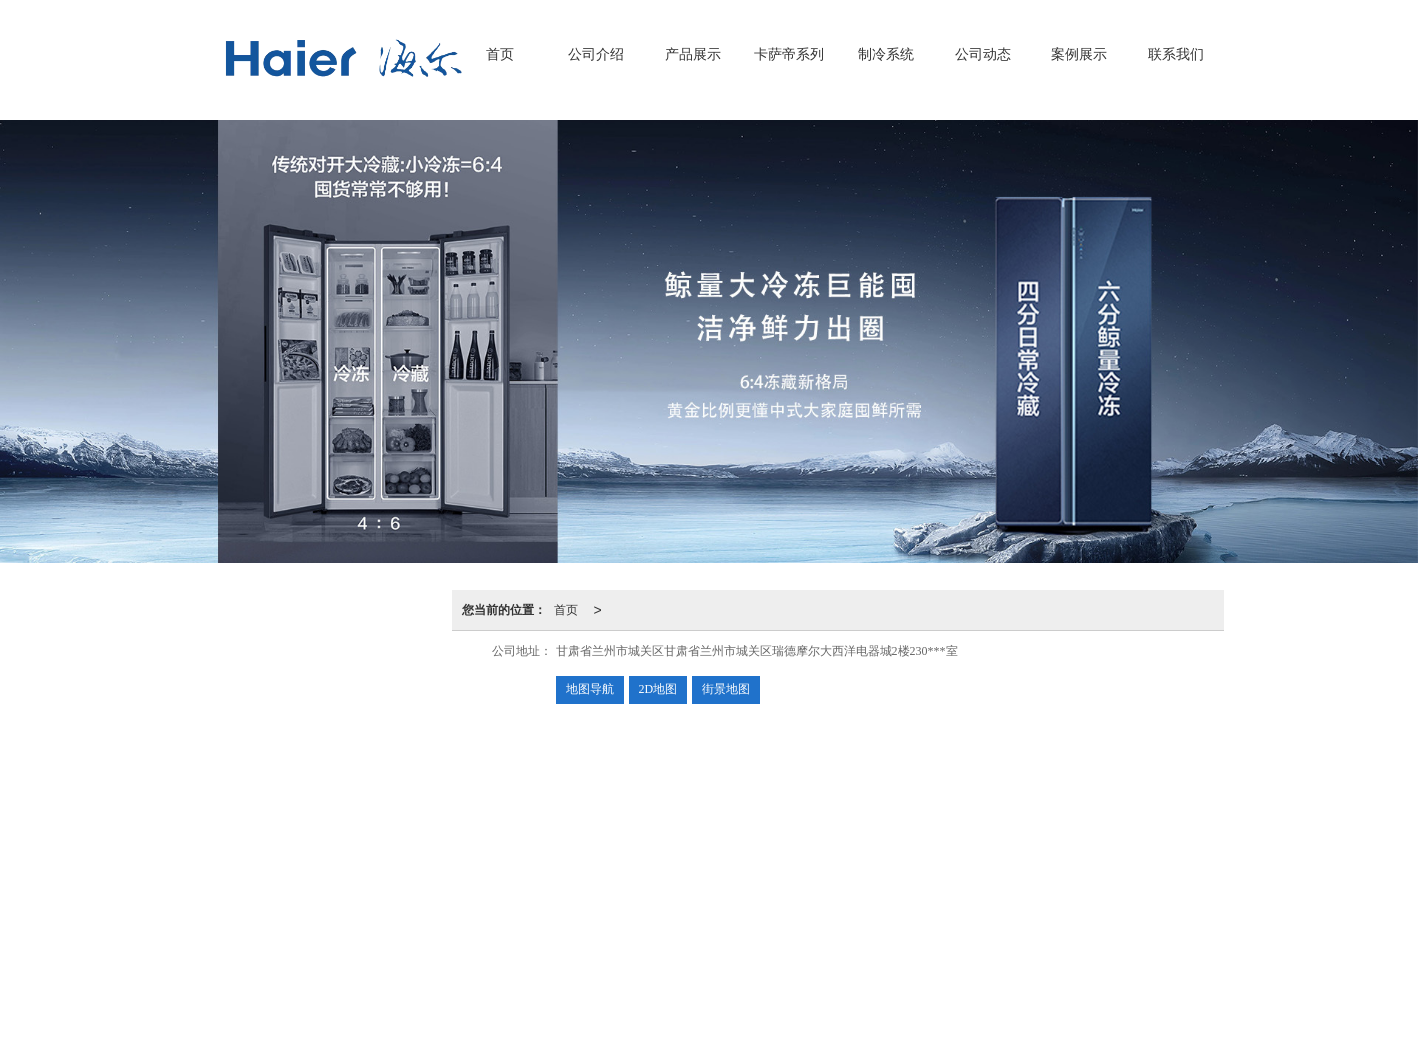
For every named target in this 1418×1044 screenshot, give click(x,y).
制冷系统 (886, 54)
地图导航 (590, 689)
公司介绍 (596, 54)
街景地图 (726, 689)
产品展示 (693, 54)
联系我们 (1176, 54)
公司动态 (983, 54)
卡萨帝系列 (789, 54)
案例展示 (1079, 54)
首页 (500, 54)
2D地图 (658, 689)
